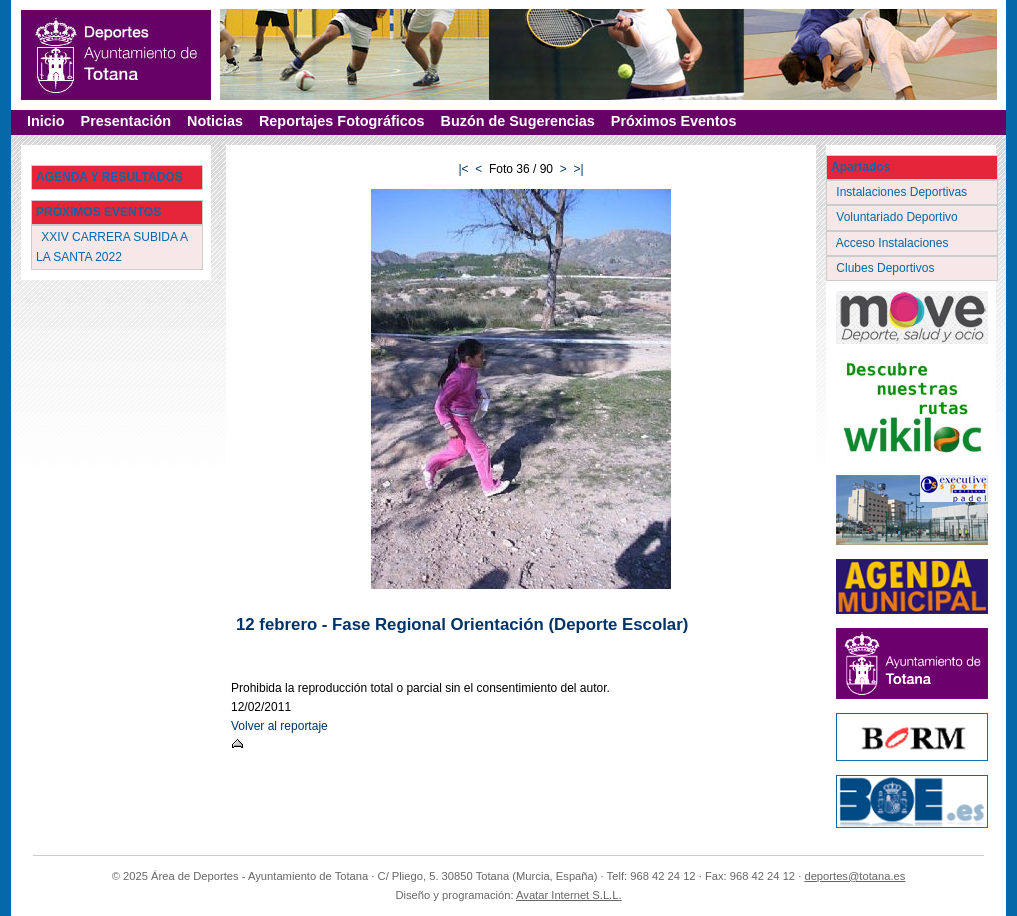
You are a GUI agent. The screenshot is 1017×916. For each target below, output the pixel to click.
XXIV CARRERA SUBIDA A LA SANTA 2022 (112, 246)
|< (463, 169)
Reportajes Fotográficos (342, 121)
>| (578, 169)
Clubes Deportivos (887, 268)
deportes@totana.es (854, 876)
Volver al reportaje (279, 726)
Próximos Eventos (674, 121)
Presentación (126, 121)
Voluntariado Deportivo (898, 217)
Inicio (46, 121)
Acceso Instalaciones (894, 243)
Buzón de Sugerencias (518, 121)
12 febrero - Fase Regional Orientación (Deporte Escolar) (462, 624)
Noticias (215, 121)
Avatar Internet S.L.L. (569, 895)
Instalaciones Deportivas (903, 192)
